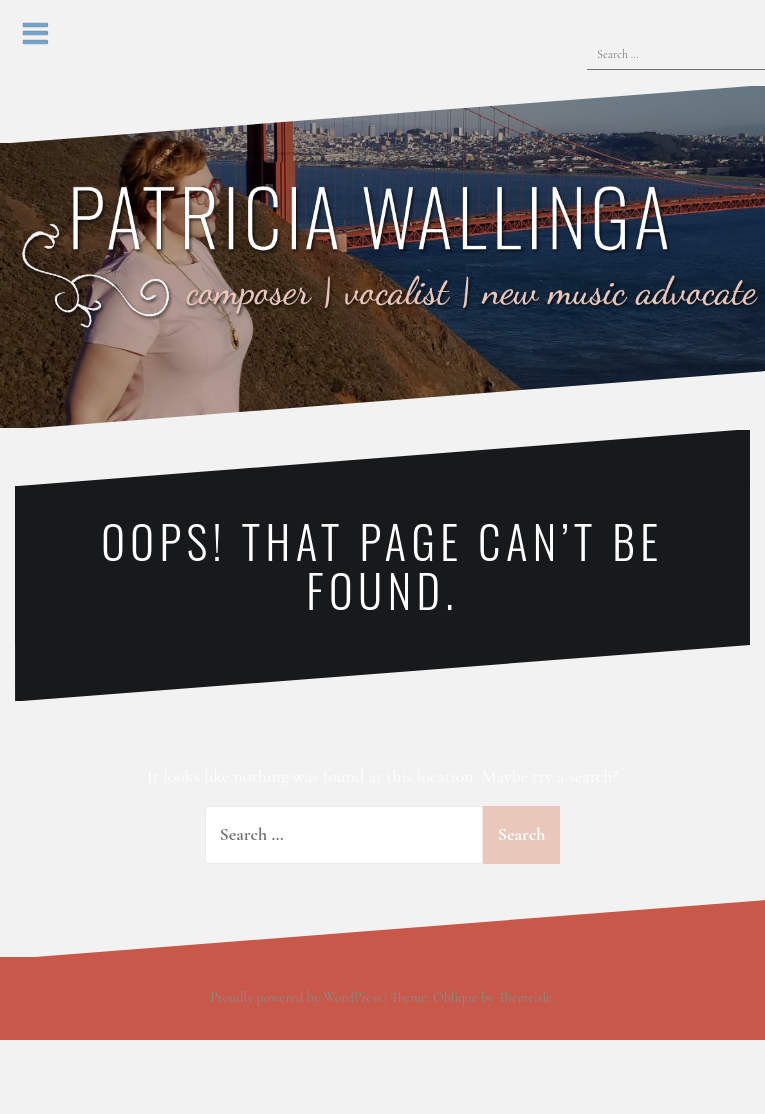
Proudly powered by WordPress (295, 997)
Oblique (455, 997)
